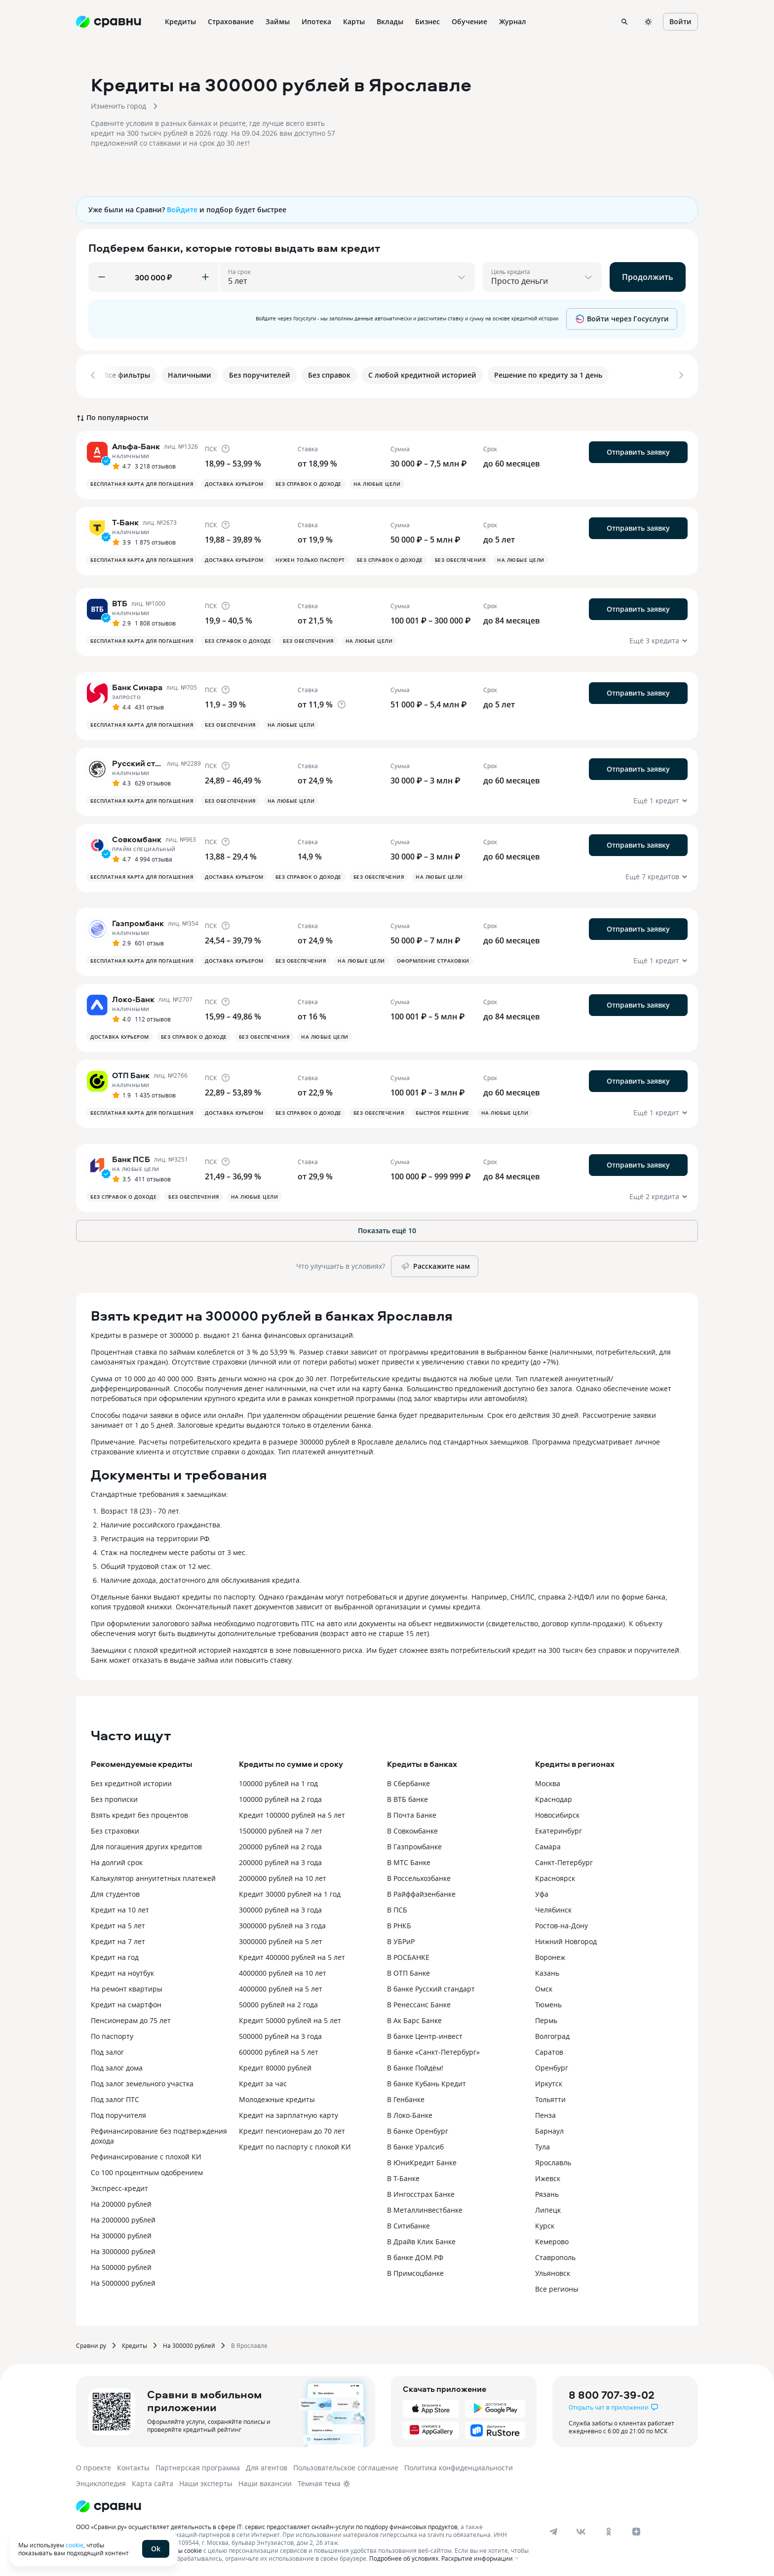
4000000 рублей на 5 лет (280, 1986)
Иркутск (548, 2081)
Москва (547, 1781)
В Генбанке (406, 2097)
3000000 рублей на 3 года (282, 1923)
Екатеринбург (558, 1829)
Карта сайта (152, 2481)
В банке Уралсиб (415, 2144)
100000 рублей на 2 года (280, 1797)
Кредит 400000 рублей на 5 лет (292, 1955)
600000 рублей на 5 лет (278, 2050)
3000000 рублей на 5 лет (280, 1939)
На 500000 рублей (121, 2265)
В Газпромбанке (414, 1844)
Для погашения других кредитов (146, 1844)
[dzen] (636, 2530)
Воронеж (550, 1955)
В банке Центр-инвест (425, 2034)
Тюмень (548, 2002)
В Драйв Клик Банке (421, 2239)
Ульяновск (552, 2271)
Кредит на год (115, 1955)
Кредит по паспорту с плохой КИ (295, 2144)
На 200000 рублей (121, 2202)
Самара (548, 1844)
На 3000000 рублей (123, 2249)
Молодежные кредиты (277, 2097)
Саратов (549, 2050)
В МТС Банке (408, 1860)
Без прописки (114, 1797)
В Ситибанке (408, 2223)
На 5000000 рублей (123, 2281)
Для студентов (115, 1892)
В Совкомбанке (412, 1829)
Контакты (133, 2465)
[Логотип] (108, 2504)
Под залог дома (117, 2065)
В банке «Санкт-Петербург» (433, 2050)
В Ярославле (249, 2343)
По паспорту (112, 2034)
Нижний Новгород (566, 1939)
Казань (547, 1971)
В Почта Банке (411, 1813)
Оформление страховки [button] (433, 958)
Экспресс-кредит (119, 2186)
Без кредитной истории (131, 1781)
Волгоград (552, 2034)
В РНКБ (399, 1923)
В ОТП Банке (408, 1971)
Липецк (548, 2208)
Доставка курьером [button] (234, 481)
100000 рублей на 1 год (278, 1781)
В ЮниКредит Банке (422, 2160)
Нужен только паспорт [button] (310, 557)
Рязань (547, 2192)
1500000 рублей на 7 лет (280, 1829)
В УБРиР (401, 1939)
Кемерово (552, 2239)
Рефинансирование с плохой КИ (146, 2154)
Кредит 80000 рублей (275, 2065)
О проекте (93, 2465)
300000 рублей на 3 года (280, 1907)
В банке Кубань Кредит (426, 2081)
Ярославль (553, 2160)
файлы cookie (182, 2548)
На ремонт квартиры (126, 1986)
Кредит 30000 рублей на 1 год (290, 1892)
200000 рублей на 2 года (280, 1844)
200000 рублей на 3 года (280, 1860)
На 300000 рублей (121, 2233)
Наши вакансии (265, 2481)
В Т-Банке (403, 2176)
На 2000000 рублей (123, 2218)
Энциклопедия (101, 2481)
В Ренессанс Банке (419, 2002)
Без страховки (115, 1829)
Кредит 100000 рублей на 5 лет (292, 1813)
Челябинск (553, 1907)
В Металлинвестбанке (425, 2208)
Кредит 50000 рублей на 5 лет (290, 2018)
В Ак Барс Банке (414, 2018)
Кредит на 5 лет (118, 1923)
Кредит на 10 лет (120, 1907)
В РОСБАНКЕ (408, 1955)
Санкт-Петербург (564, 1860)
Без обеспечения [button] (460, 557)
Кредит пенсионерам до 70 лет (292, 2129)
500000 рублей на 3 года (280, 2034)
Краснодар (553, 1797)
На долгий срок (117, 1860)
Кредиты (134, 2343)
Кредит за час (263, 2081)
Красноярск (555, 1876)
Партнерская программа (197, 2465)
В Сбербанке (408, 1781)
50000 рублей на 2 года (278, 2002)
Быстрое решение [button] (442, 1110)
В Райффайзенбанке (421, 1892)
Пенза (545, 2113)
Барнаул (549, 2129)
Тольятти (550, 2097)
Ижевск (547, 2176)
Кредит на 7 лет (118, 1939)
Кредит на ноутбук (122, 1971)
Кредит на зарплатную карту (288, 2113)
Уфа (541, 1892)
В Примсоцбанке (415, 2271)
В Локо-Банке (409, 2113)
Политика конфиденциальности (458, 2465)
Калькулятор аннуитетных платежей (153, 1876)
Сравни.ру (91, 2343)
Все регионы (557, 2287)
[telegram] (553, 2530)
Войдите (182, 209)
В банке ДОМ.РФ (415, 2255)
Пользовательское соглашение (345, 2465)
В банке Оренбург (417, 2129)
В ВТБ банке (407, 1797)
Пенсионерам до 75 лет (131, 2018)
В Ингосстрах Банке (421, 2192)
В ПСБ (397, 1907)
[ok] (609, 2530)
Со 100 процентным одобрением (147, 2170)
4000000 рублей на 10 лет (282, 1971)
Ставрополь (555, 2255)
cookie (74, 2545)
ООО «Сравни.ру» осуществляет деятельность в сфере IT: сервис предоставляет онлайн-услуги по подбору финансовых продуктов (267, 2525)
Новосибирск (557, 1813)
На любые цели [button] (377, 481)
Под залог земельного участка (142, 2081)
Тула (542, 2144)
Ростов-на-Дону (561, 1923)
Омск (543, 1986)
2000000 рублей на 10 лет (282, 1876)
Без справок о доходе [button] (308, 481)
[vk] (581, 2530)
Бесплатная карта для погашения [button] (141, 481)
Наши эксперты (205, 2481)
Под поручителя (118, 2113)
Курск (544, 2223)
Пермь (546, 2018)
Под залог (107, 2050)
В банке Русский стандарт (431, 1986)
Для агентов (266, 2465)
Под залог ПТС (115, 2097)
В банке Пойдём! (415, 2065)
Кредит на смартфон (126, 2002)
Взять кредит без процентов (139, 1813)
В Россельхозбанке (419, 1876)
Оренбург (551, 2065)
